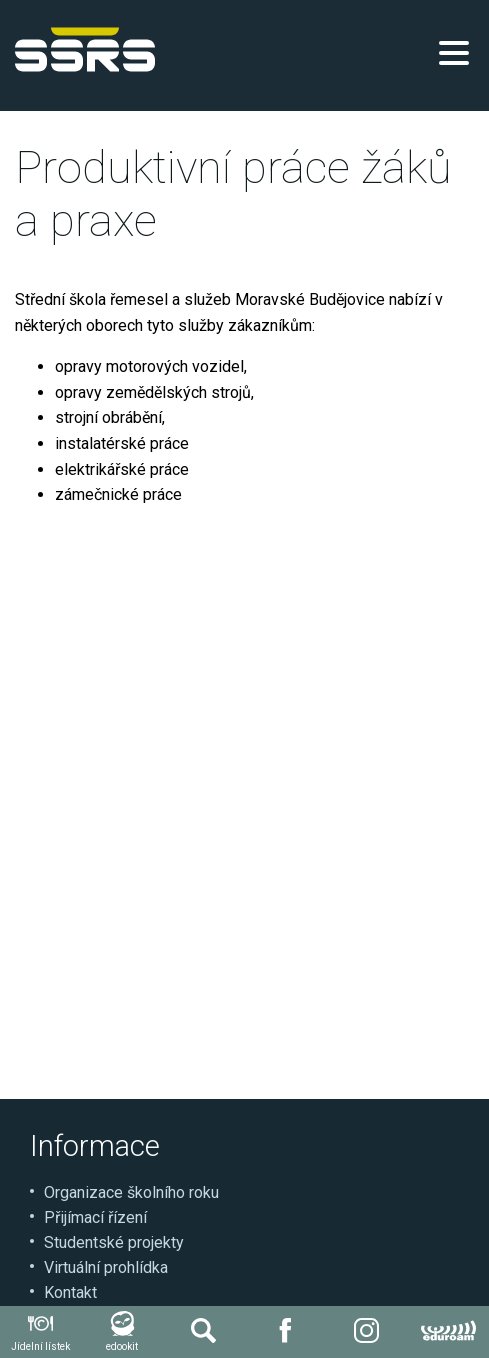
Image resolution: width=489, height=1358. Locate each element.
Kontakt (70, 1292)
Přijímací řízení (95, 1217)
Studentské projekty (114, 1242)
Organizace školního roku (131, 1192)
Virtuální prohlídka (106, 1267)
